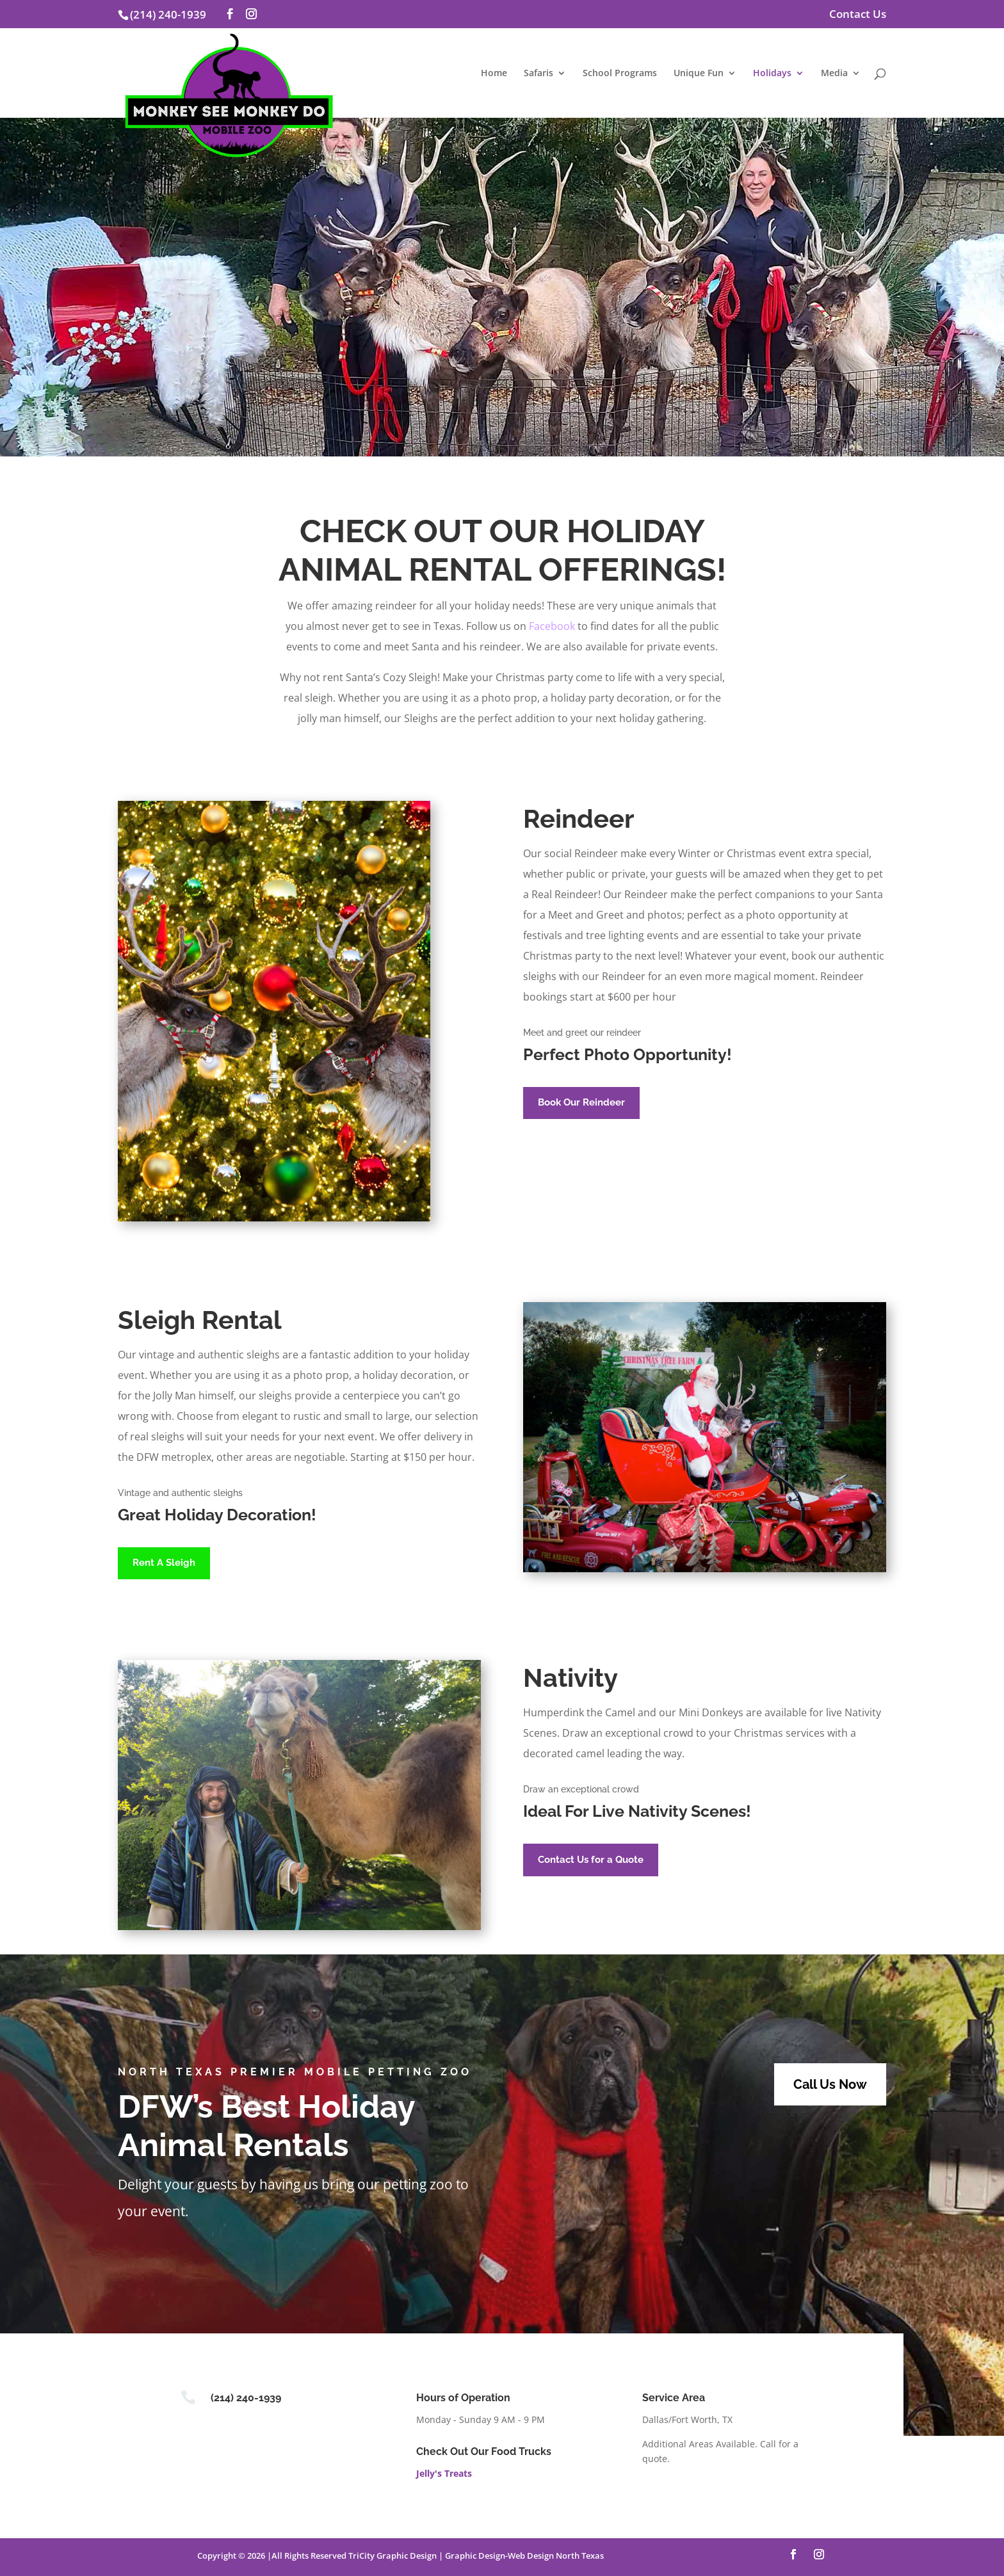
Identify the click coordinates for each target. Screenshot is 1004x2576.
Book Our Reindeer (581, 1102)
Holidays (772, 73)
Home (494, 73)
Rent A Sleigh (164, 1562)
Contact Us (857, 14)
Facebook (552, 626)
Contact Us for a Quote (591, 1859)
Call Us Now (830, 2084)
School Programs (620, 73)
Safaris (538, 73)
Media (834, 73)
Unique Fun (699, 73)
